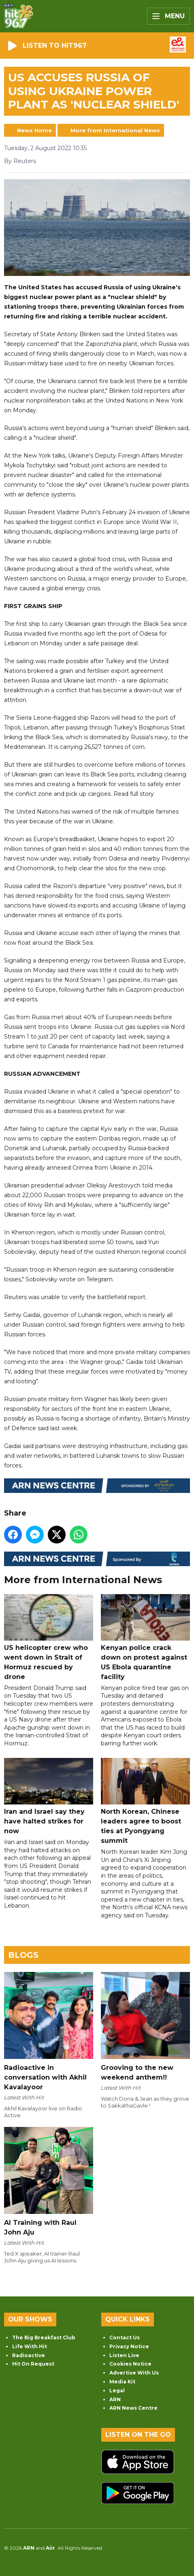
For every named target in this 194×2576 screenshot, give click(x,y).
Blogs (23, 1955)
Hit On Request (33, 2364)
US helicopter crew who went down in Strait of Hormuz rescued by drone (48, 1637)
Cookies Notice (130, 2364)
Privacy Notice (129, 2346)
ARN (115, 2399)
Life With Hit (29, 2346)
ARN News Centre (133, 2408)
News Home (34, 130)
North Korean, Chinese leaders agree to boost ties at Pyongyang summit (145, 1801)
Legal (117, 2390)
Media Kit (122, 2382)
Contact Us (124, 2337)
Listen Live (124, 2355)
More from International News (115, 130)
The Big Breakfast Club (43, 2337)
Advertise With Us (134, 2373)
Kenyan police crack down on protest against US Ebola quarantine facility (145, 1637)
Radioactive (28, 2355)
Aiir (50, 2548)
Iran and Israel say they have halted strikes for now (48, 1796)
